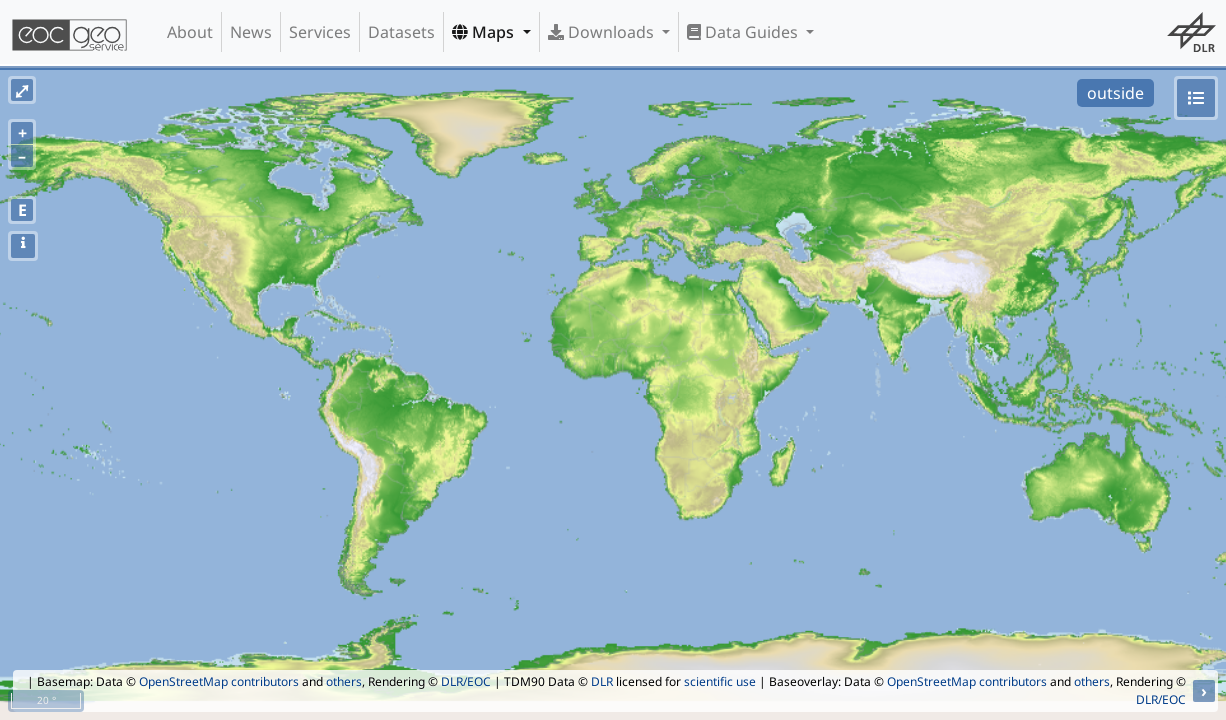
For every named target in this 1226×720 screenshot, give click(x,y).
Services (320, 32)
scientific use (720, 681)
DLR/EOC (466, 681)
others (344, 681)
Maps (485, 32)
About (190, 32)
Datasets (401, 32)
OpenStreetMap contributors (219, 681)
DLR (602, 681)
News (251, 32)
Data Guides (744, 32)
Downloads (603, 32)
